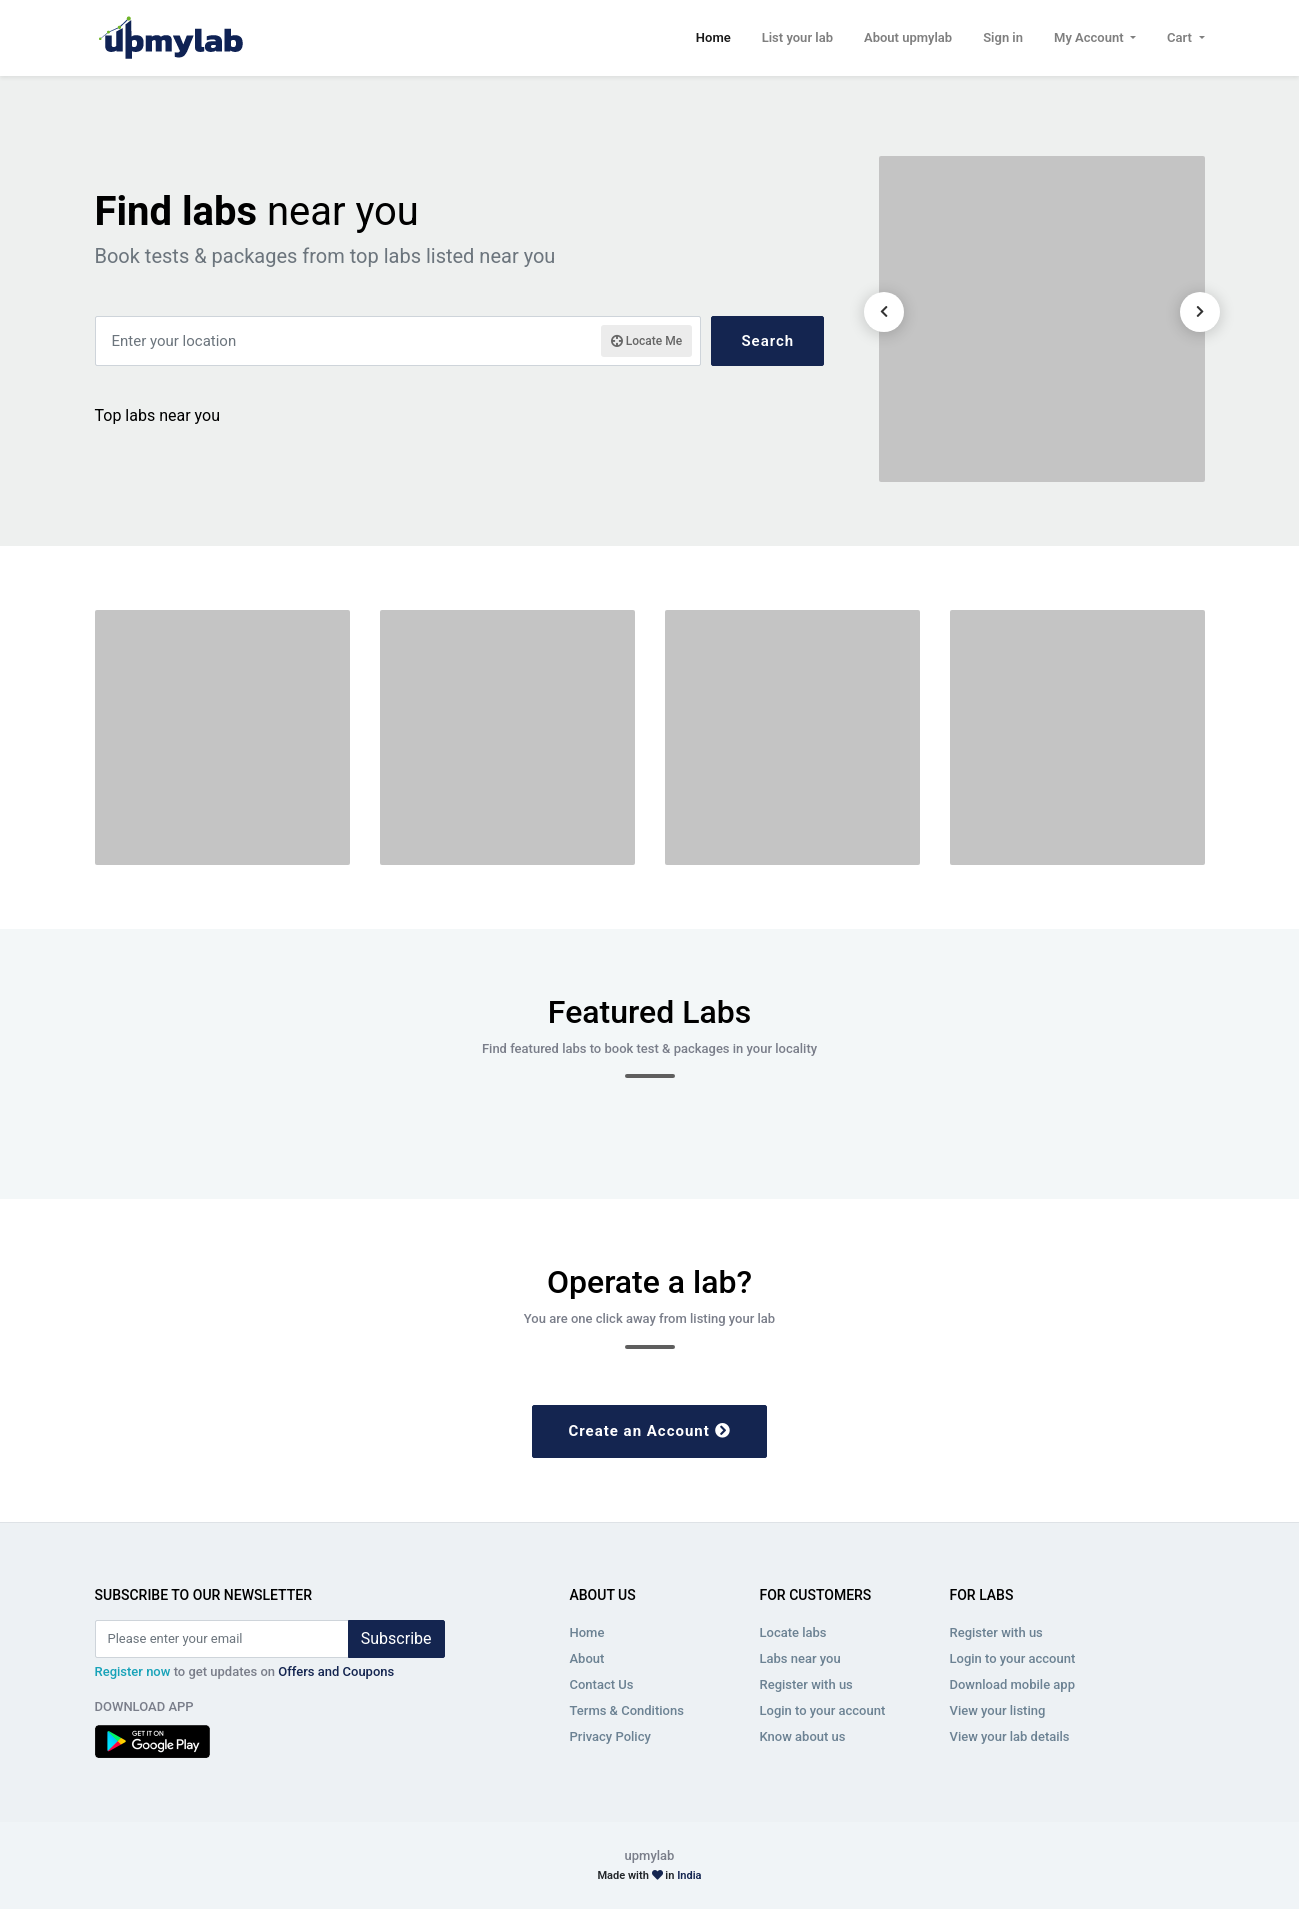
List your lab (797, 37)
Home (713, 36)
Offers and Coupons (336, 1671)
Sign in (1003, 37)
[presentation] (884, 312)
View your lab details (1010, 1736)
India (689, 1875)
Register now (133, 1671)
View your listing (998, 1710)
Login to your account (823, 1710)
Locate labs (793, 1632)
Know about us (803, 1736)
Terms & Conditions (627, 1710)
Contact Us (602, 1684)
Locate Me (646, 341)
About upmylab (908, 37)
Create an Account (649, 1431)
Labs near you (800, 1658)
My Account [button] (1090, 37)
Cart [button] (1181, 37)
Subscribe (396, 1638)
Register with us (806, 1684)
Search (767, 341)
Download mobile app (1012, 1684)
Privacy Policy (610, 1736)
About (587, 1658)
